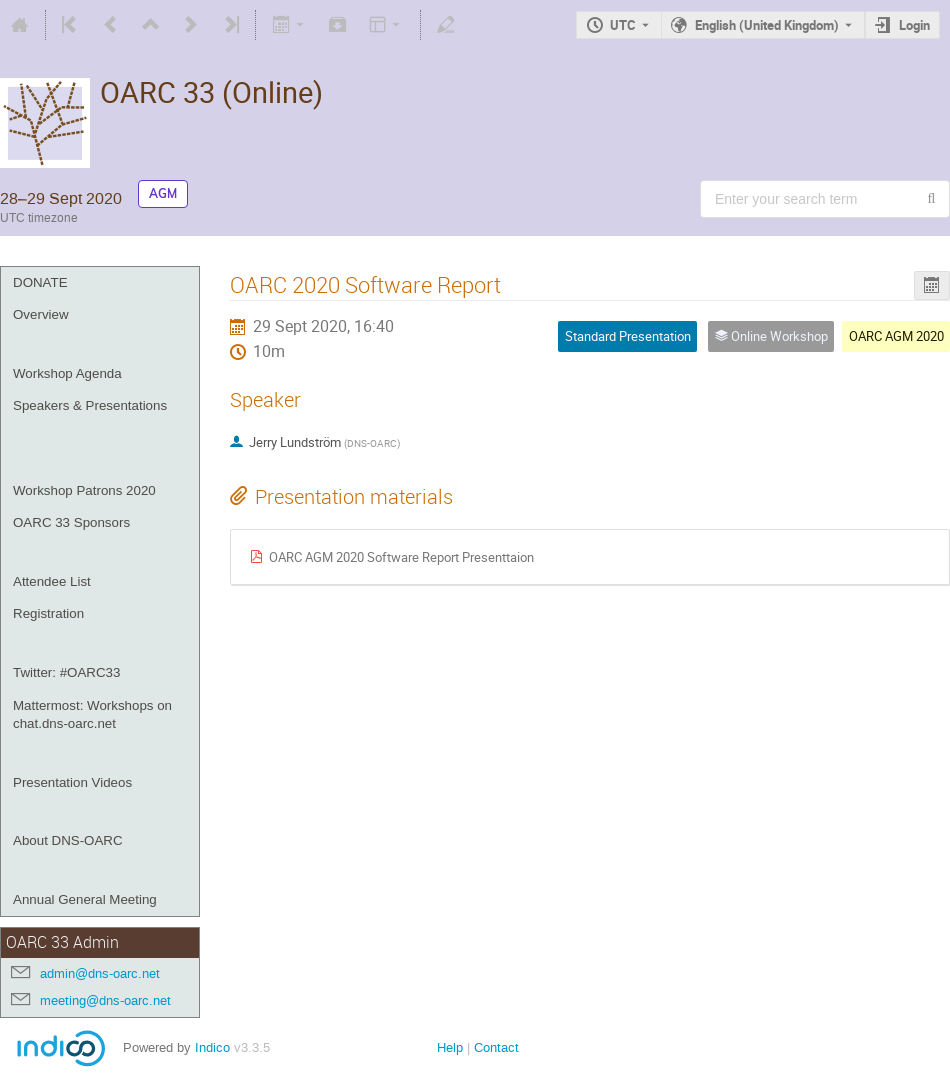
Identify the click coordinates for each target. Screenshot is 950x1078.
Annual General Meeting (85, 899)
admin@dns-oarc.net (100, 973)
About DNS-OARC (68, 840)
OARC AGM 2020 (896, 336)
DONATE (40, 282)
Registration (48, 613)
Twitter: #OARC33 (66, 672)
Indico (212, 1047)
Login (914, 25)
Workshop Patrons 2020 (84, 490)
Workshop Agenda (67, 373)
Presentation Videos (72, 782)
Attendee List (52, 581)
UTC (623, 25)
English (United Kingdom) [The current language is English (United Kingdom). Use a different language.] (767, 25)
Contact (496, 1047)
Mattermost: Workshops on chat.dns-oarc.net (92, 715)
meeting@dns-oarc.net (105, 1000)
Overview (41, 314)
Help (450, 1047)
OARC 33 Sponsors (71, 522)
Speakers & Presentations (90, 405)
